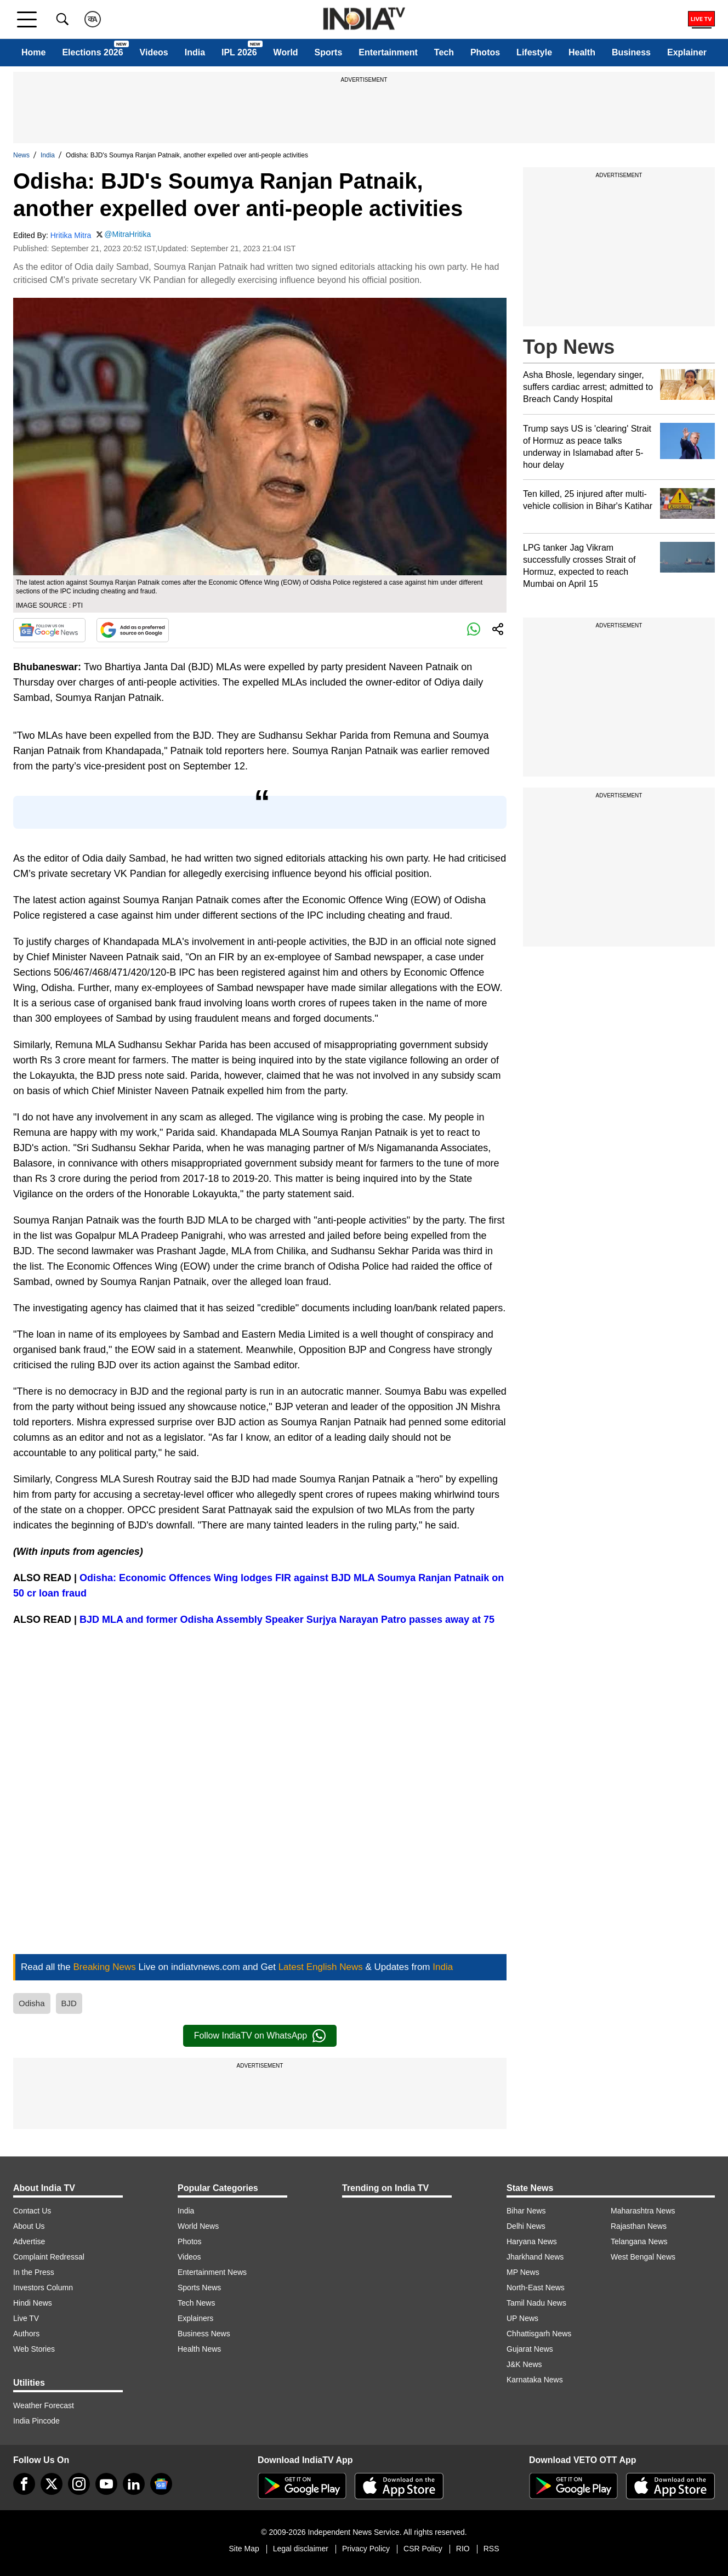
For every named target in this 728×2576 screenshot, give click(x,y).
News (21, 155)
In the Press (33, 2272)
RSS (491, 2548)
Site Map (244, 2548)
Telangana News (639, 2241)
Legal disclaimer (300, 2548)
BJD (69, 2003)
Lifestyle (534, 52)
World (286, 52)
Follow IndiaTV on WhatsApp (260, 2035)
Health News (199, 2349)
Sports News (199, 2287)
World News (198, 2226)
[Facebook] (24, 2484)
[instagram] (79, 2484)
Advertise (29, 2241)
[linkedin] (134, 2484)
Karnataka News (535, 2379)
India (195, 52)
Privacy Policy (366, 2548)
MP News (523, 2272)
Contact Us (32, 2210)
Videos (154, 52)
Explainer (687, 52)
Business (631, 52)
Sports (329, 52)
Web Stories (34, 2349)
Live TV (26, 2318)
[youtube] (106, 2484)
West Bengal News (643, 2256)
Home (33, 52)
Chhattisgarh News (539, 2333)
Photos (485, 52)
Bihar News (526, 2210)
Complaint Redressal (48, 2256)
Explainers (195, 2318)
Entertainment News (212, 2272)
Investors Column (43, 2287)
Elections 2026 (92, 52)
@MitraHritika (127, 234)
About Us (29, 2226)
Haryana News (532, 2241)
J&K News (524, 2364)
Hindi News (32, 2302)
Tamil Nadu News (536, 2302)
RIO (463, 2548)
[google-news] (161, 2484)
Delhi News (526, 2226)
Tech (444, 52)
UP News (522, 2318)
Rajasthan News (639, 2226)
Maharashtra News (643, 2210)
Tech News (196, 2302)
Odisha (32, 2003)
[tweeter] (51, 2484)
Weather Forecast (43, 2405)
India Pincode (36, 2420)
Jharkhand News (535, 2256)
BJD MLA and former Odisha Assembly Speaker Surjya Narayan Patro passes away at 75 (286, 1619)
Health (581, 52)
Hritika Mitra (71, 235)
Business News (204, 2333)
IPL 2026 (239, 52)
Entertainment (388, 52)
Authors (26, 2333)
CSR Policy (422, 2548)
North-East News (536, 2287)
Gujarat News (530, 2349)
